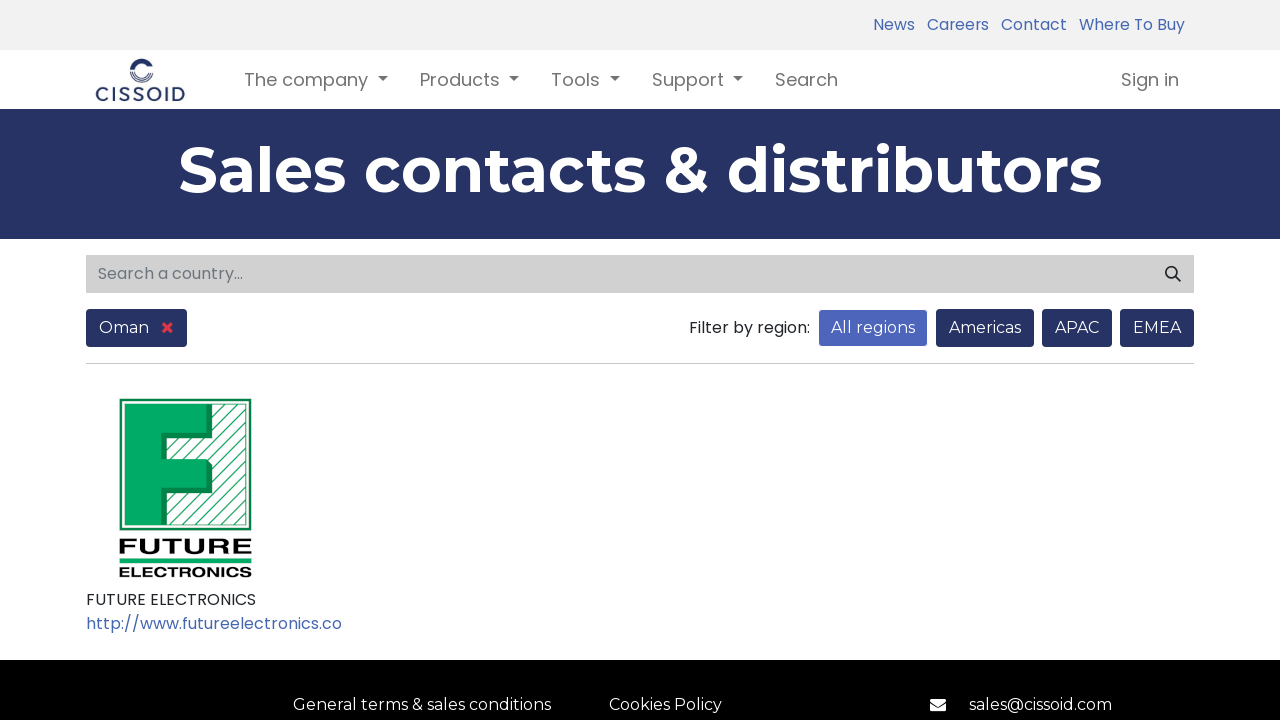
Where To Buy (1128, 24)
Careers (954, 24)
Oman (136, 327)
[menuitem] (806, 79)
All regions (873, 327)
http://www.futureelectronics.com (222, 623)
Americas (985, 327)
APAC (1077, 327)
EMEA (1157, 327)
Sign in (1150, 79)
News (894, 24)
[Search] (1173, 274)
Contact (1030, 24)
